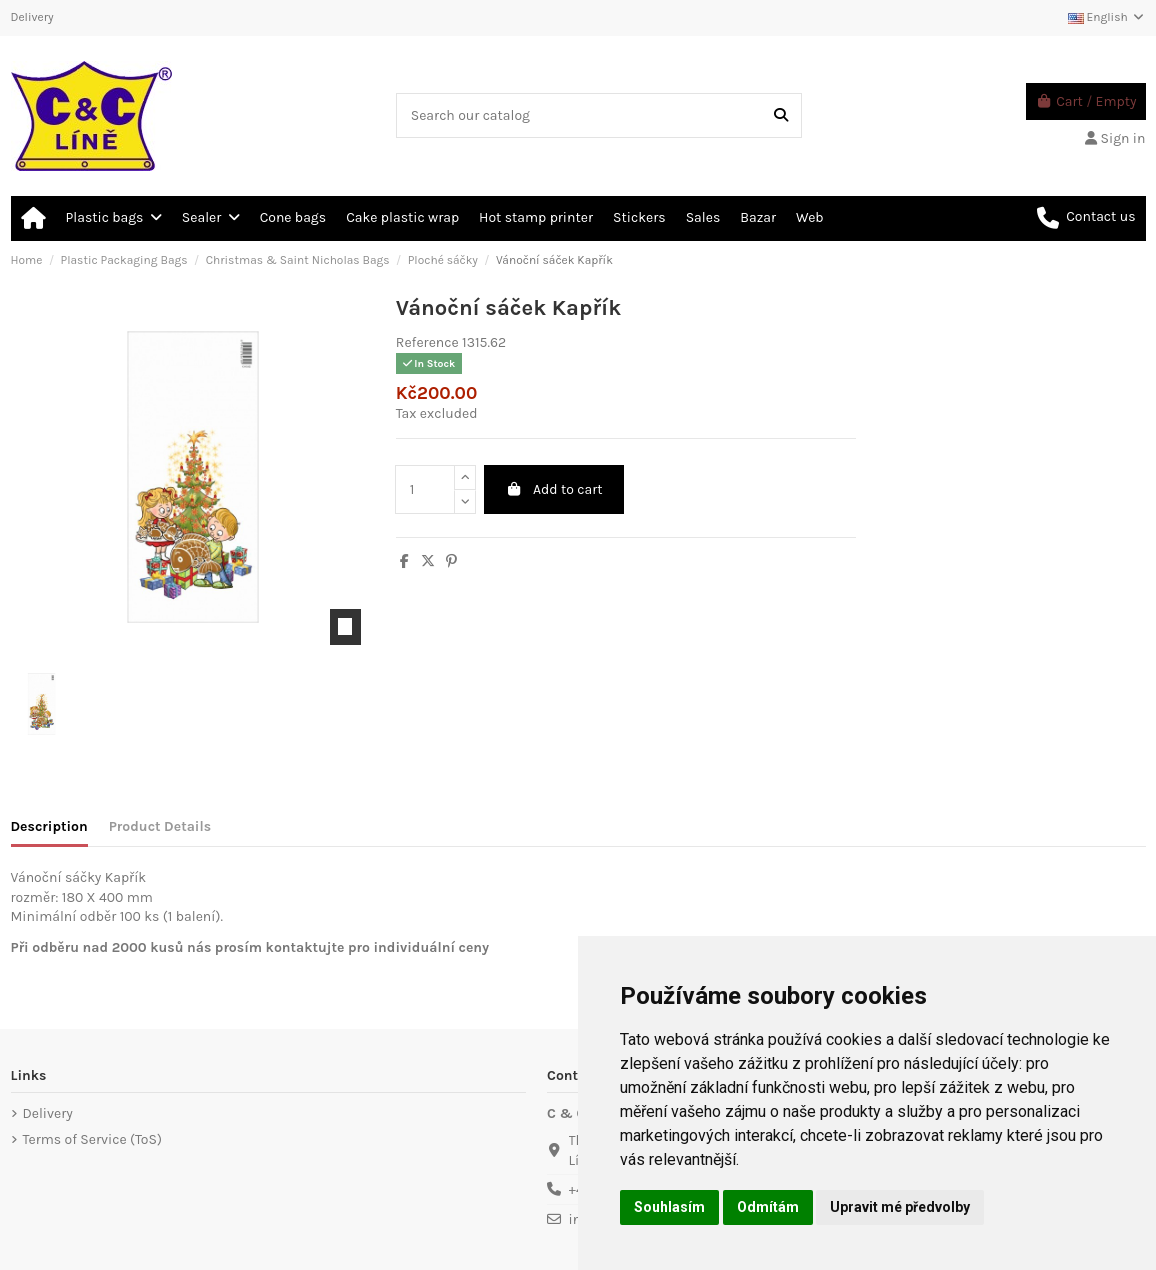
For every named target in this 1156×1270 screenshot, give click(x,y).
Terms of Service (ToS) (92, 1139)
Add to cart (553, 489)
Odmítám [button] (768, 1207)
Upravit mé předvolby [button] (900, 1207)
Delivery (32, 17)
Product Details (160, 826)
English (1107, 17)
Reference (427, 342)
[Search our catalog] (781, 115)
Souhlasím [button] (669, 1207)
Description (49, 826)
